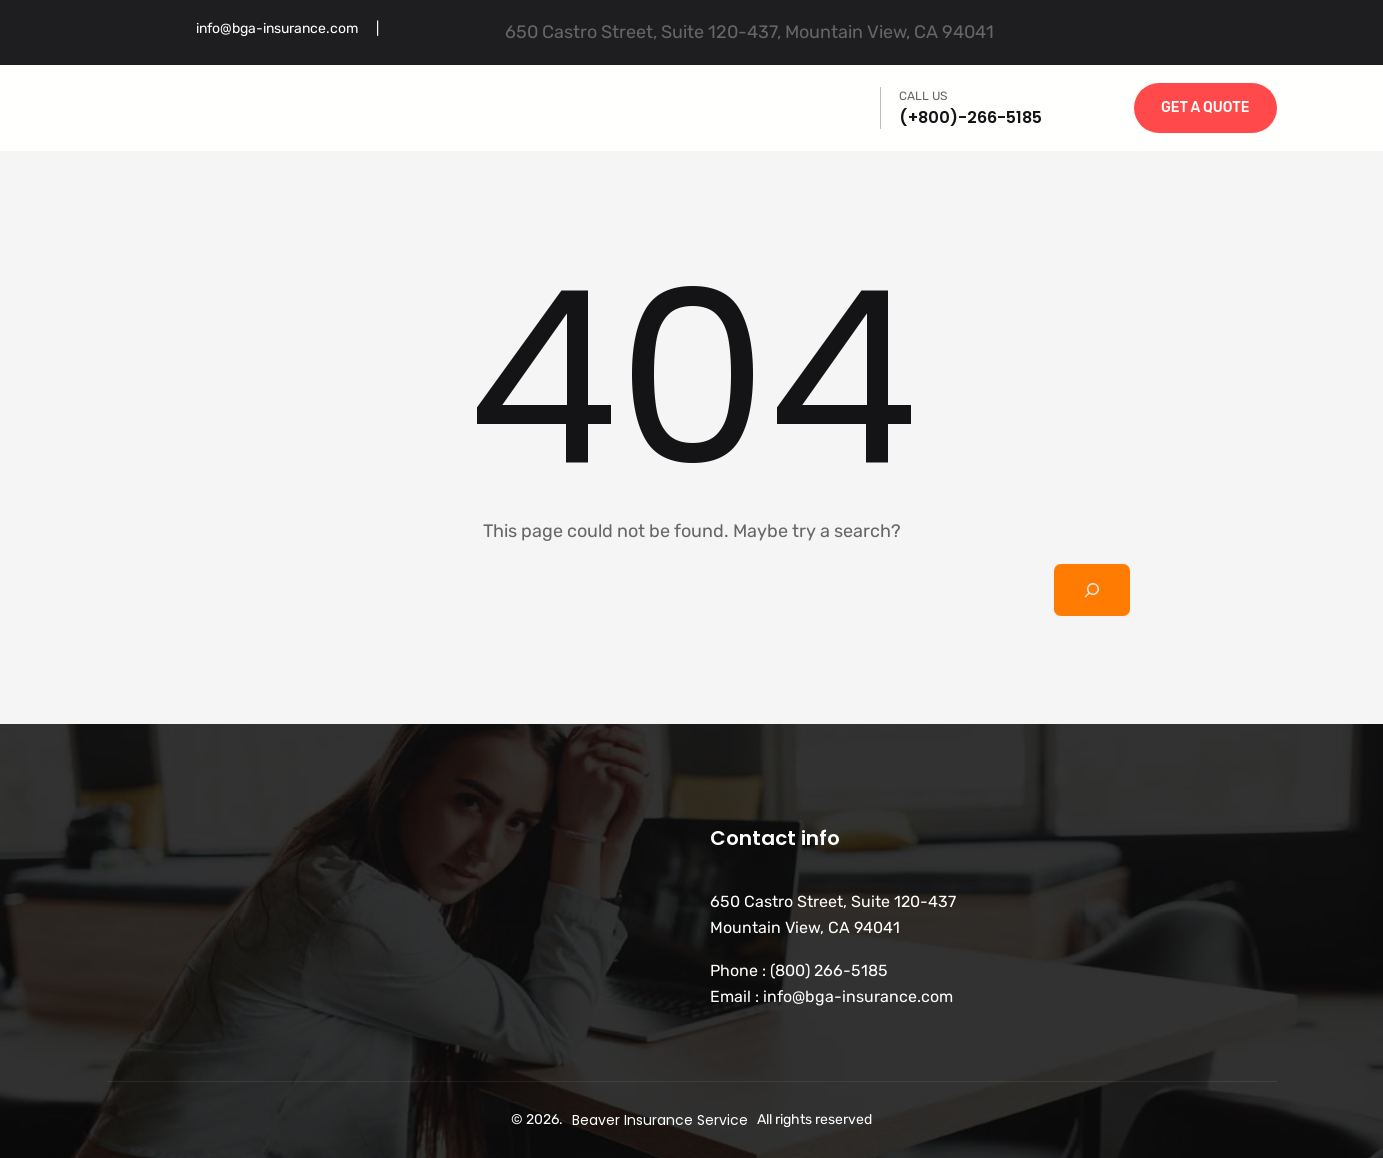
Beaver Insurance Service (660, 1120)
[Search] (1092, 590)
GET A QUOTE (1205, 107)
